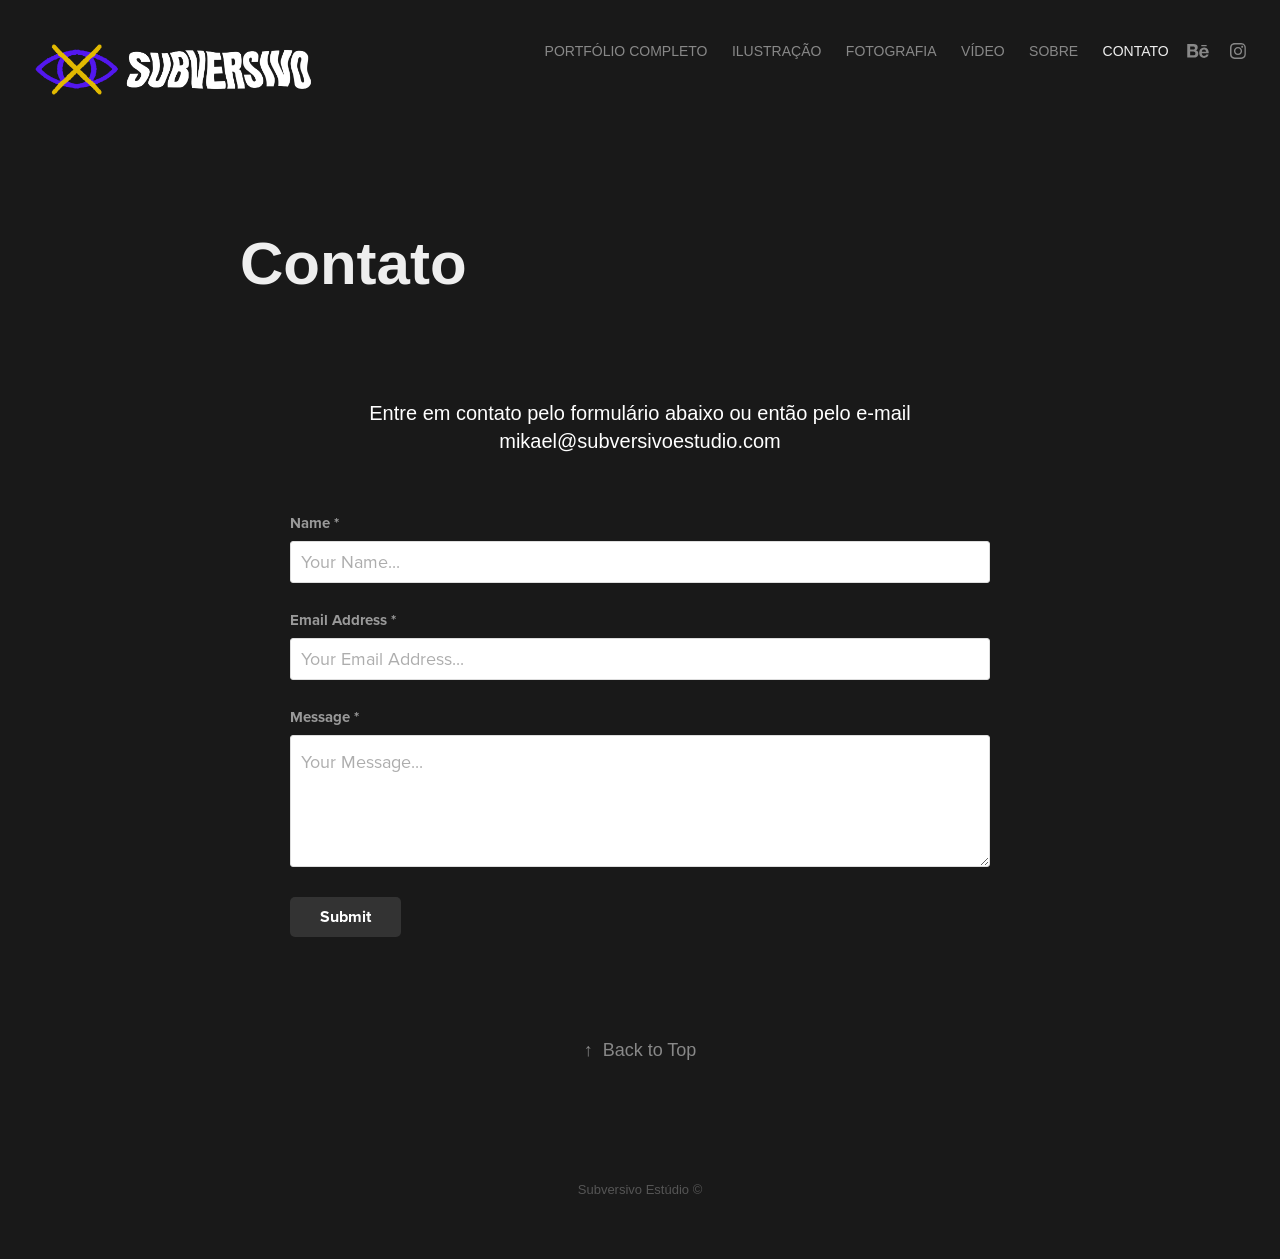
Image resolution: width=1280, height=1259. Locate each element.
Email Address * (343, 620)
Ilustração (776, 51)
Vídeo (983, 51)
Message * (324, 717)
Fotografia (891, 51)
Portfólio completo (626, 51)
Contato (1136, 51)
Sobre (1053, 51)
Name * (314, 523)
